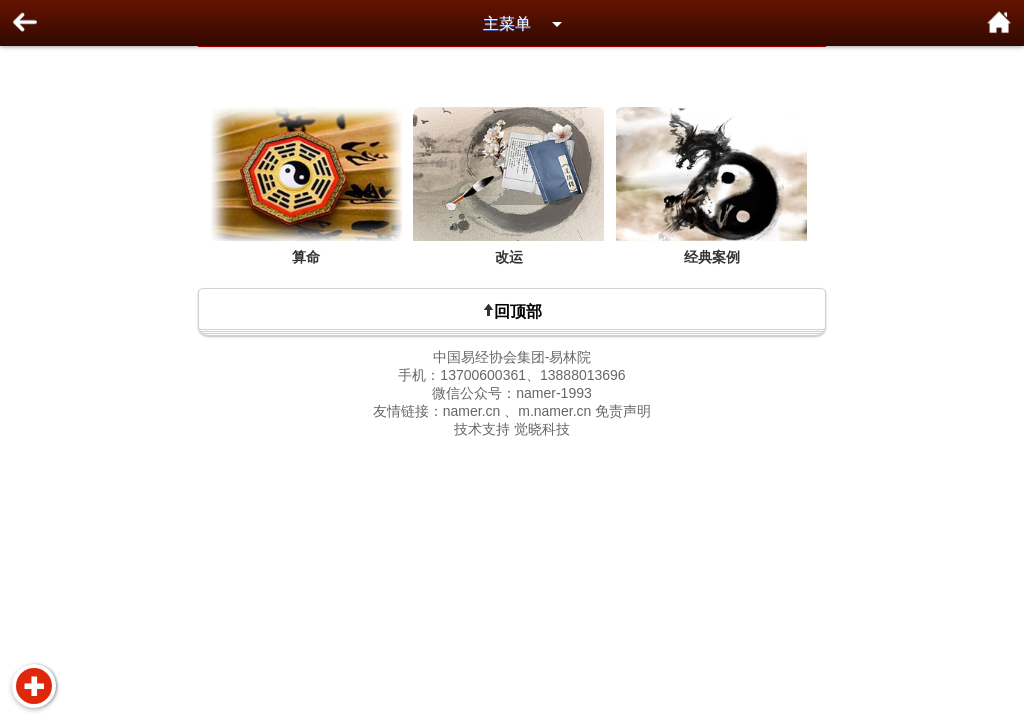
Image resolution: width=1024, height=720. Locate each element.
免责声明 (623, 411)
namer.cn (472, 411)
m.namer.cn (554, 411)
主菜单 (507, 23)
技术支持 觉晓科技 (512, 429)
